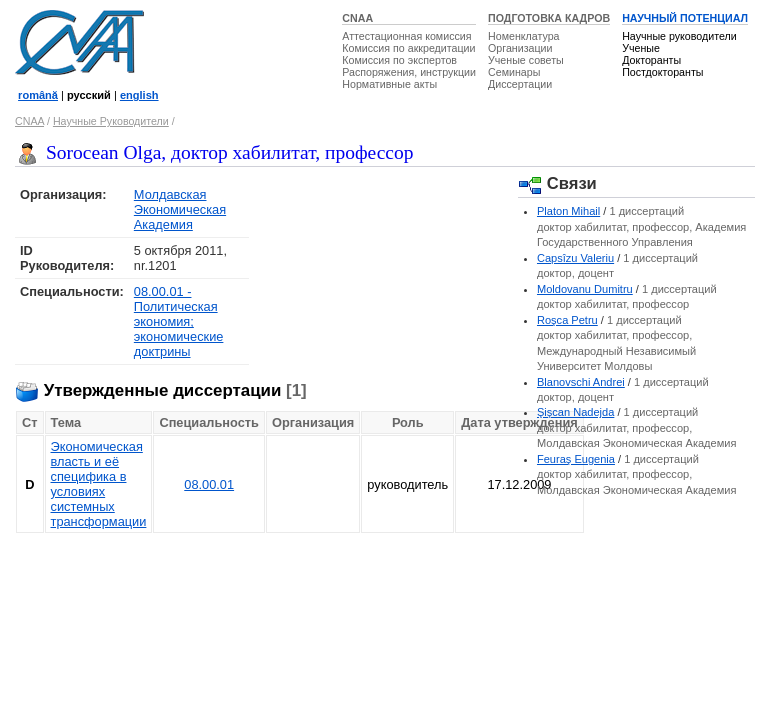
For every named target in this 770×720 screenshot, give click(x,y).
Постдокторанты (662, 72)
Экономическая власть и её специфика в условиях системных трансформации (99, 484)
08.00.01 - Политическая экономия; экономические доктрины (179, 321)
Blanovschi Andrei (581, 382)
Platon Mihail (568, 211)
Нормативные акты (389, 84)
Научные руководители (679, 36)
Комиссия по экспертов (399, 60)
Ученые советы (526, 60)
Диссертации (520, 84)
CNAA (357, 18)
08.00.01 (209, 484)
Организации (520, 48)
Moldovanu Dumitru (585, 289)
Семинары (514, 72)
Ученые (641, 48)
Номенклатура (524, 36)
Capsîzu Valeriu (575, 258)
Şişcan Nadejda (575, 412)
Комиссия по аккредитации (408, 48)
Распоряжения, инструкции (409, 72)
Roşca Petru (567, 320)
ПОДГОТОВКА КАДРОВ (549, 18)
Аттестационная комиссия (406, 36)
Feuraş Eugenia (576, 459)
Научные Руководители (111, 121)
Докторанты (651, 60)
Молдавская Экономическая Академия (180, 209)
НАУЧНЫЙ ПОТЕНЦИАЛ (685, 18)
